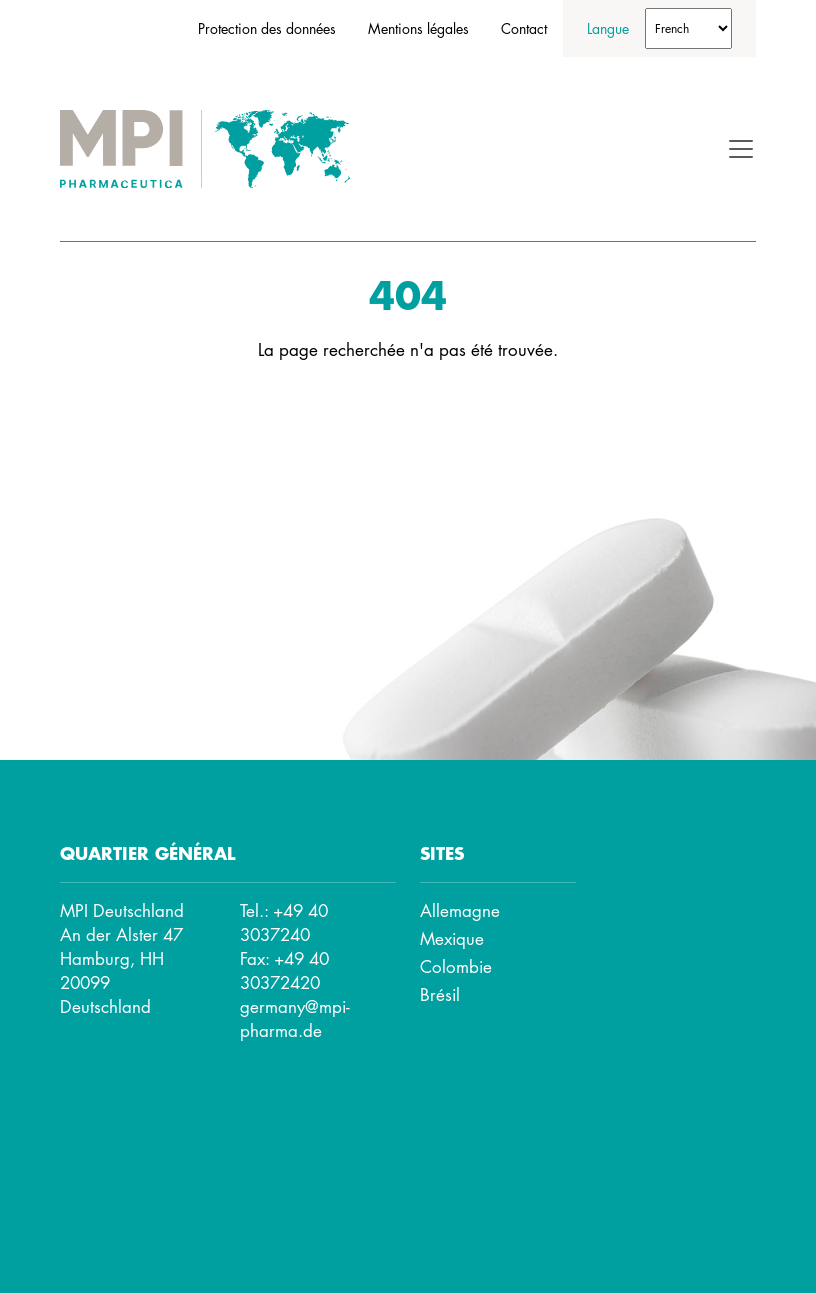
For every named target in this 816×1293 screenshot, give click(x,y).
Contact (524, 28)
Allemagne (460, 910)
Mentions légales (418, 28)
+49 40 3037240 (284, 922)
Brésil (440, 994)
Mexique (452, 938)
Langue (608, 28)
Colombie (456, 966)
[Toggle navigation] (741, 149)
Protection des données (267, 28)
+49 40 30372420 (284, 970)
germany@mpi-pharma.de (295, 1018)
